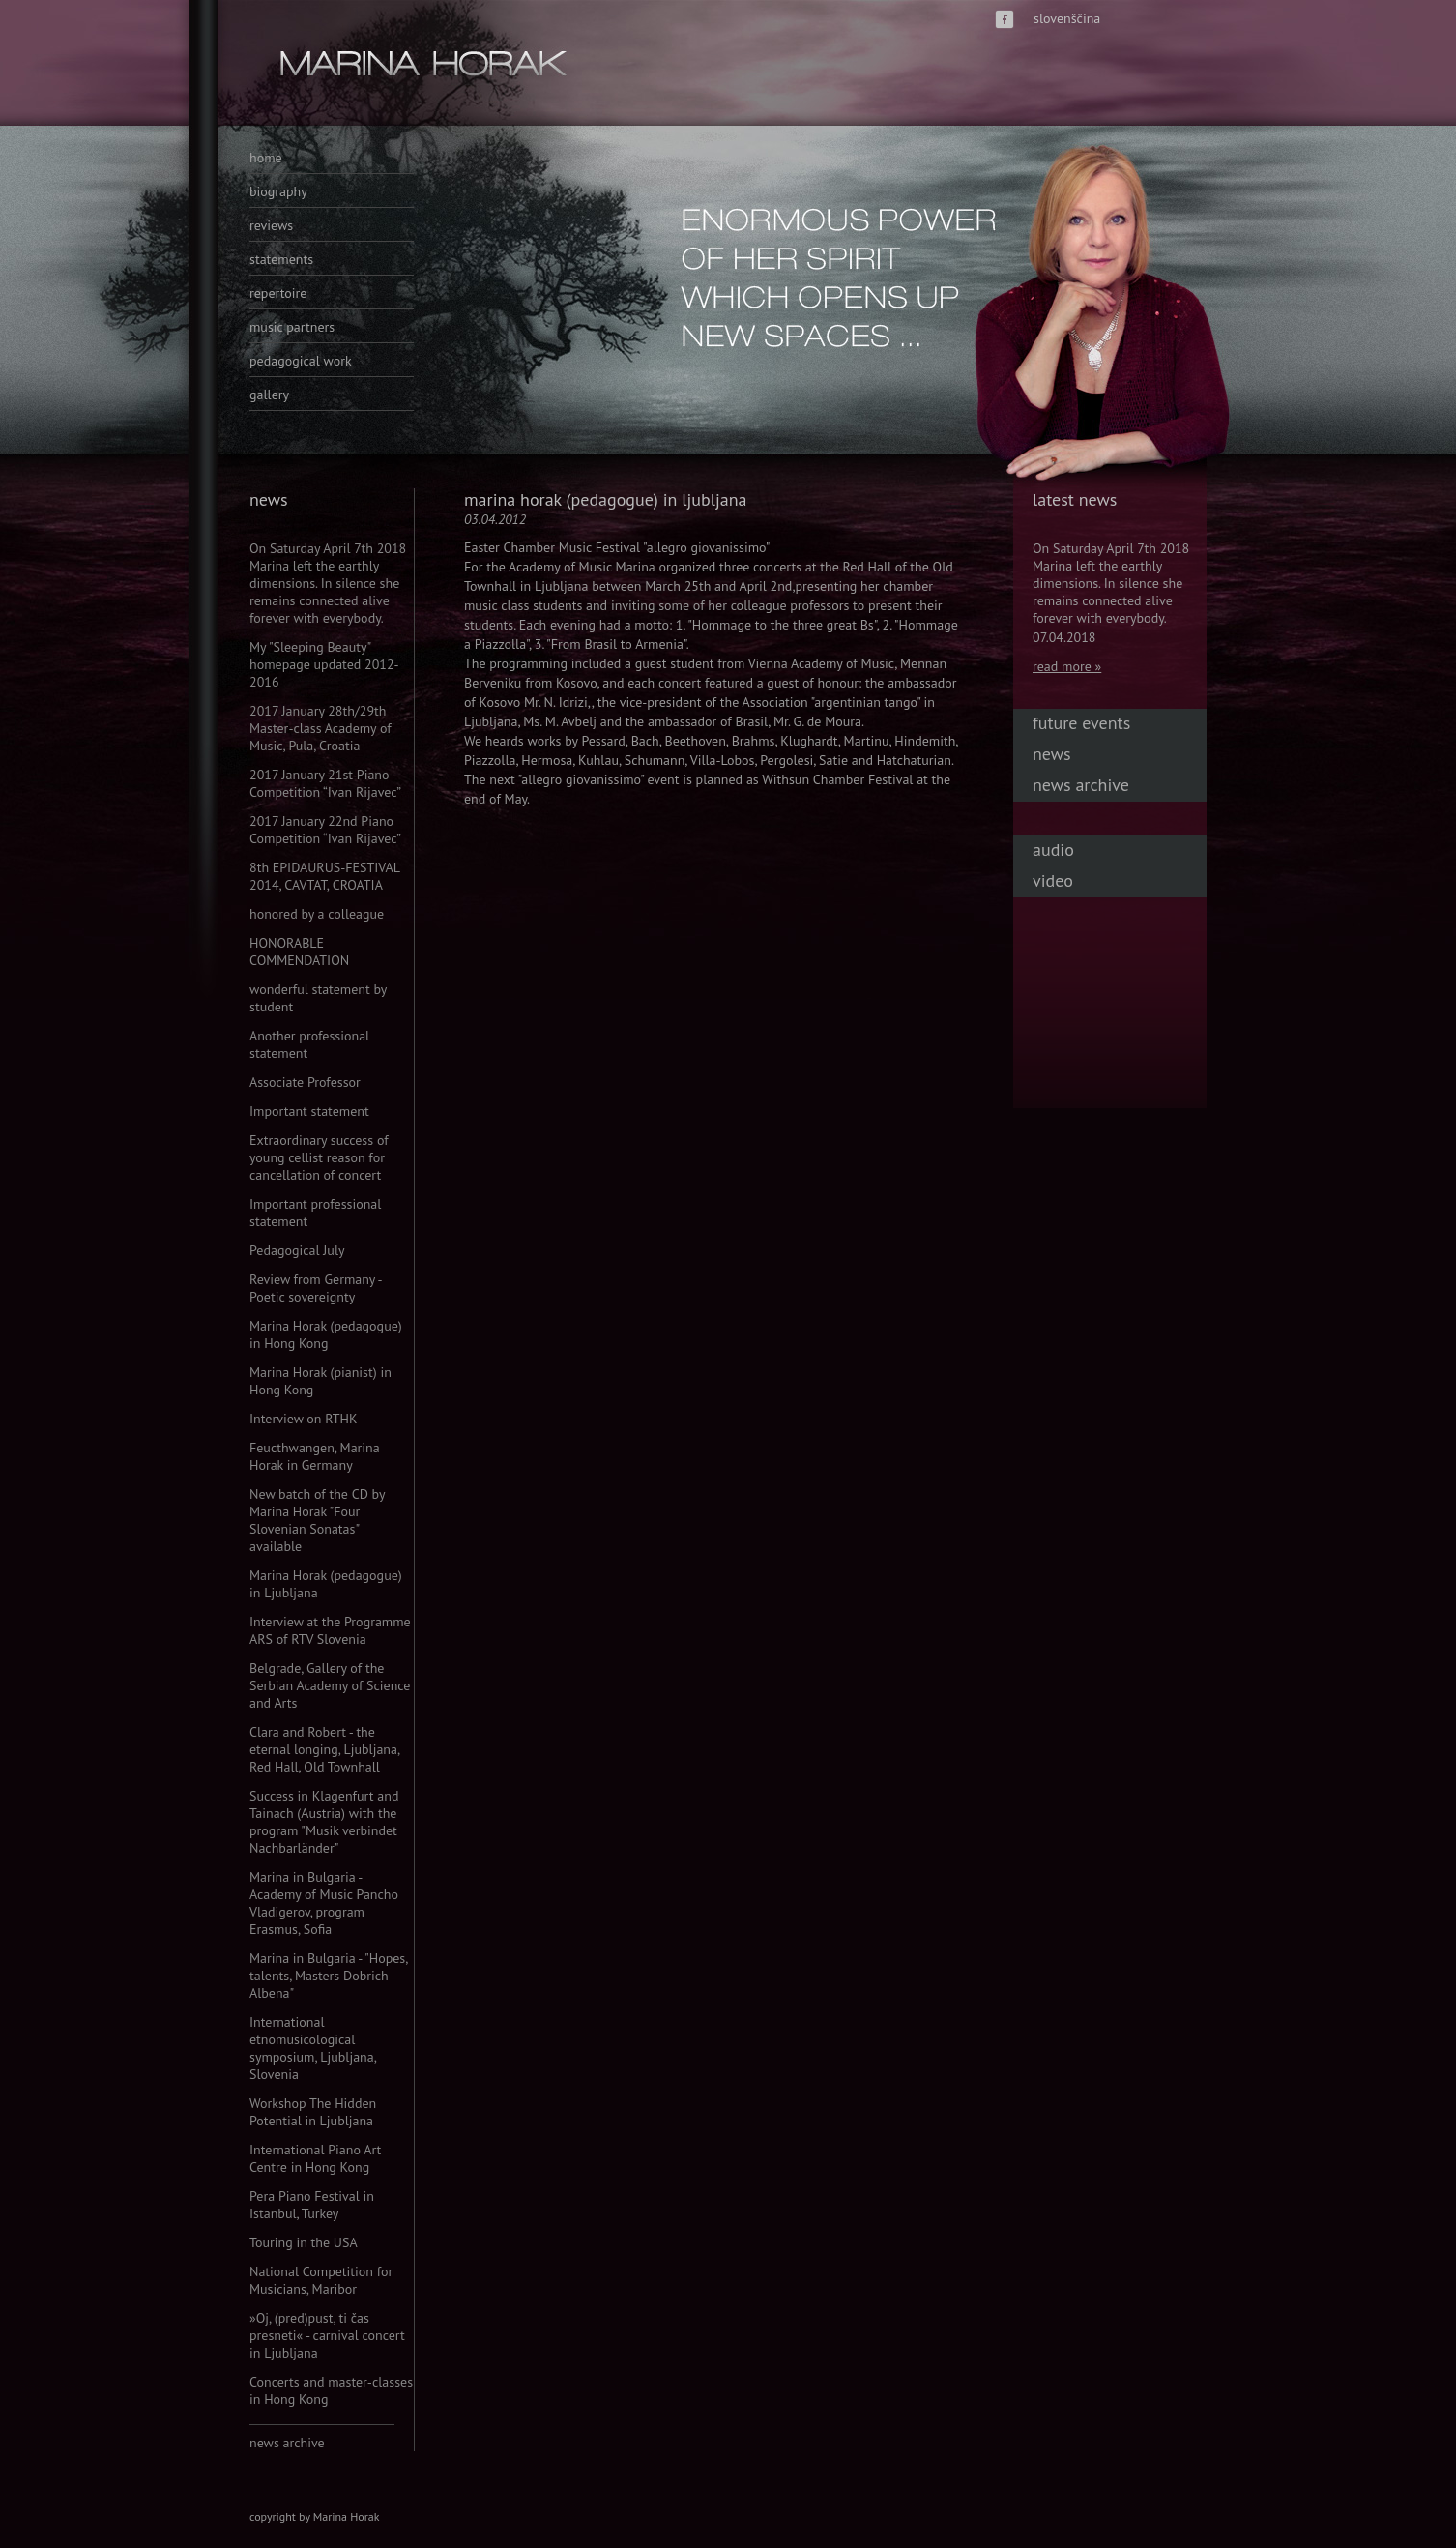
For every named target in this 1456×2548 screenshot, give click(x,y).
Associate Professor (305, 1082)
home (265, 157)
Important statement (309, 1111)
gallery (269, 394)
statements (281, 259)
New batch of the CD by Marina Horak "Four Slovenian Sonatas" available (317, 1520)
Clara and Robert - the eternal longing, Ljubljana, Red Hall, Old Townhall (324, 1749)
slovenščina (1067, 18)
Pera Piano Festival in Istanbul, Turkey (311, 2204)
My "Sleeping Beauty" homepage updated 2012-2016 (324, 664)
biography (278, 191)
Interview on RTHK (303, 1418)
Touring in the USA (303, 2242)
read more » (1067, 666)
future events (1081, 723)
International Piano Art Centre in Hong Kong (315, 2158)
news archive (287, 2442)
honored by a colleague (316, 914)
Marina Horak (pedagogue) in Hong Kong (325, 1334)
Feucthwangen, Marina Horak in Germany (314, 1456)
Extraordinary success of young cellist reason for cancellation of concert (319, 1157)
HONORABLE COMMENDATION (299, 951)
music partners (292, 327)
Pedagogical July (297, 1250)
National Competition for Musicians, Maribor (321, 2280)
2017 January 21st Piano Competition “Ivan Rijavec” (325, 783)
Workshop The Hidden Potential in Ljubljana (312, 2111)
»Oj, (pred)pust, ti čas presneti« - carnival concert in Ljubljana (327, 2335)
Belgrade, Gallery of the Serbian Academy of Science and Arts (329, 1685)
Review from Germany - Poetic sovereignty (315, 1288)
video (1053, 880)
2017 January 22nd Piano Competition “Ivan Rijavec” (325, 829)
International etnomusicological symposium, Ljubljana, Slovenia (312, 2048)
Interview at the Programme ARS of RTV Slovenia (330, 1630)
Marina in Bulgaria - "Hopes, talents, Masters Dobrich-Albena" (328, 1975)
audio (1053, 849)
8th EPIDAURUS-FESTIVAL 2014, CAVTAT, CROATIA (324, 876)
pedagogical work (300, 360)
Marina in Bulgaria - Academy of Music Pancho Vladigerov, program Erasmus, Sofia (323, 1903)
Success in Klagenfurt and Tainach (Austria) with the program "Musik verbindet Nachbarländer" (323, 1822)
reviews (271, 225)
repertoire (277, 293)
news (1052, 754)
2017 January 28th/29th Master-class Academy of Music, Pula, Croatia (320, 728)
